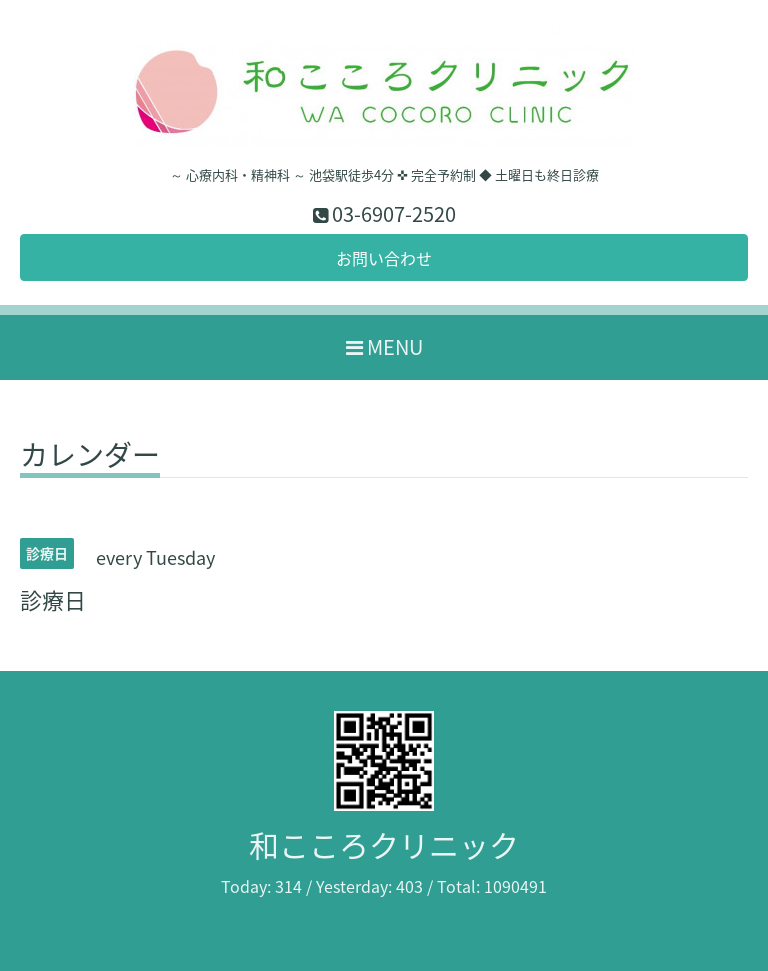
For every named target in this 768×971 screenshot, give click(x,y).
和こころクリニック (384, 844)
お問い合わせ (384, 258)
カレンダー (90, 458)
